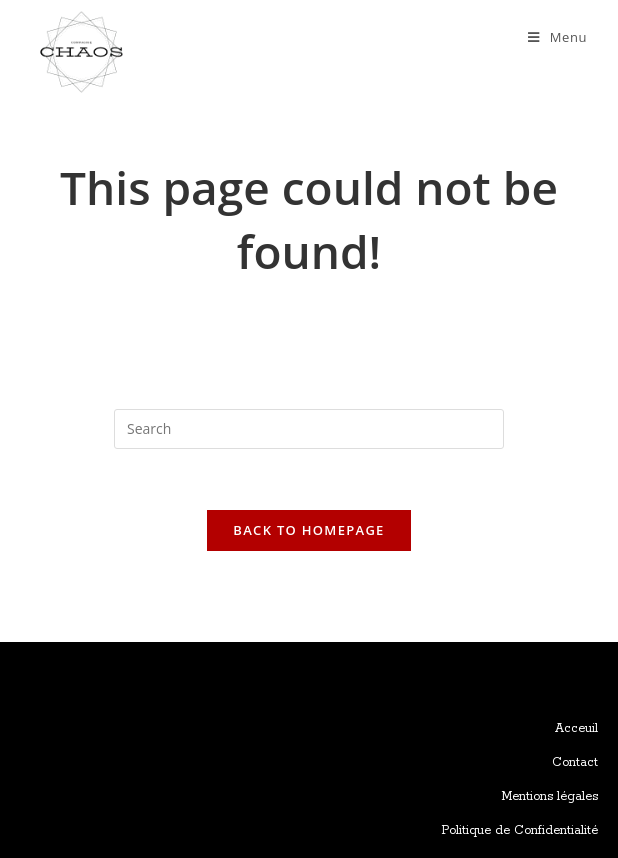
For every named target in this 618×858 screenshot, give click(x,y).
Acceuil (576, 728)
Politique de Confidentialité (519, 830)
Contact (575, 762)
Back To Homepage (308, 530)
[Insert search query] (309, 429)
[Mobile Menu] (557, 37)
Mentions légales (549, 796)
